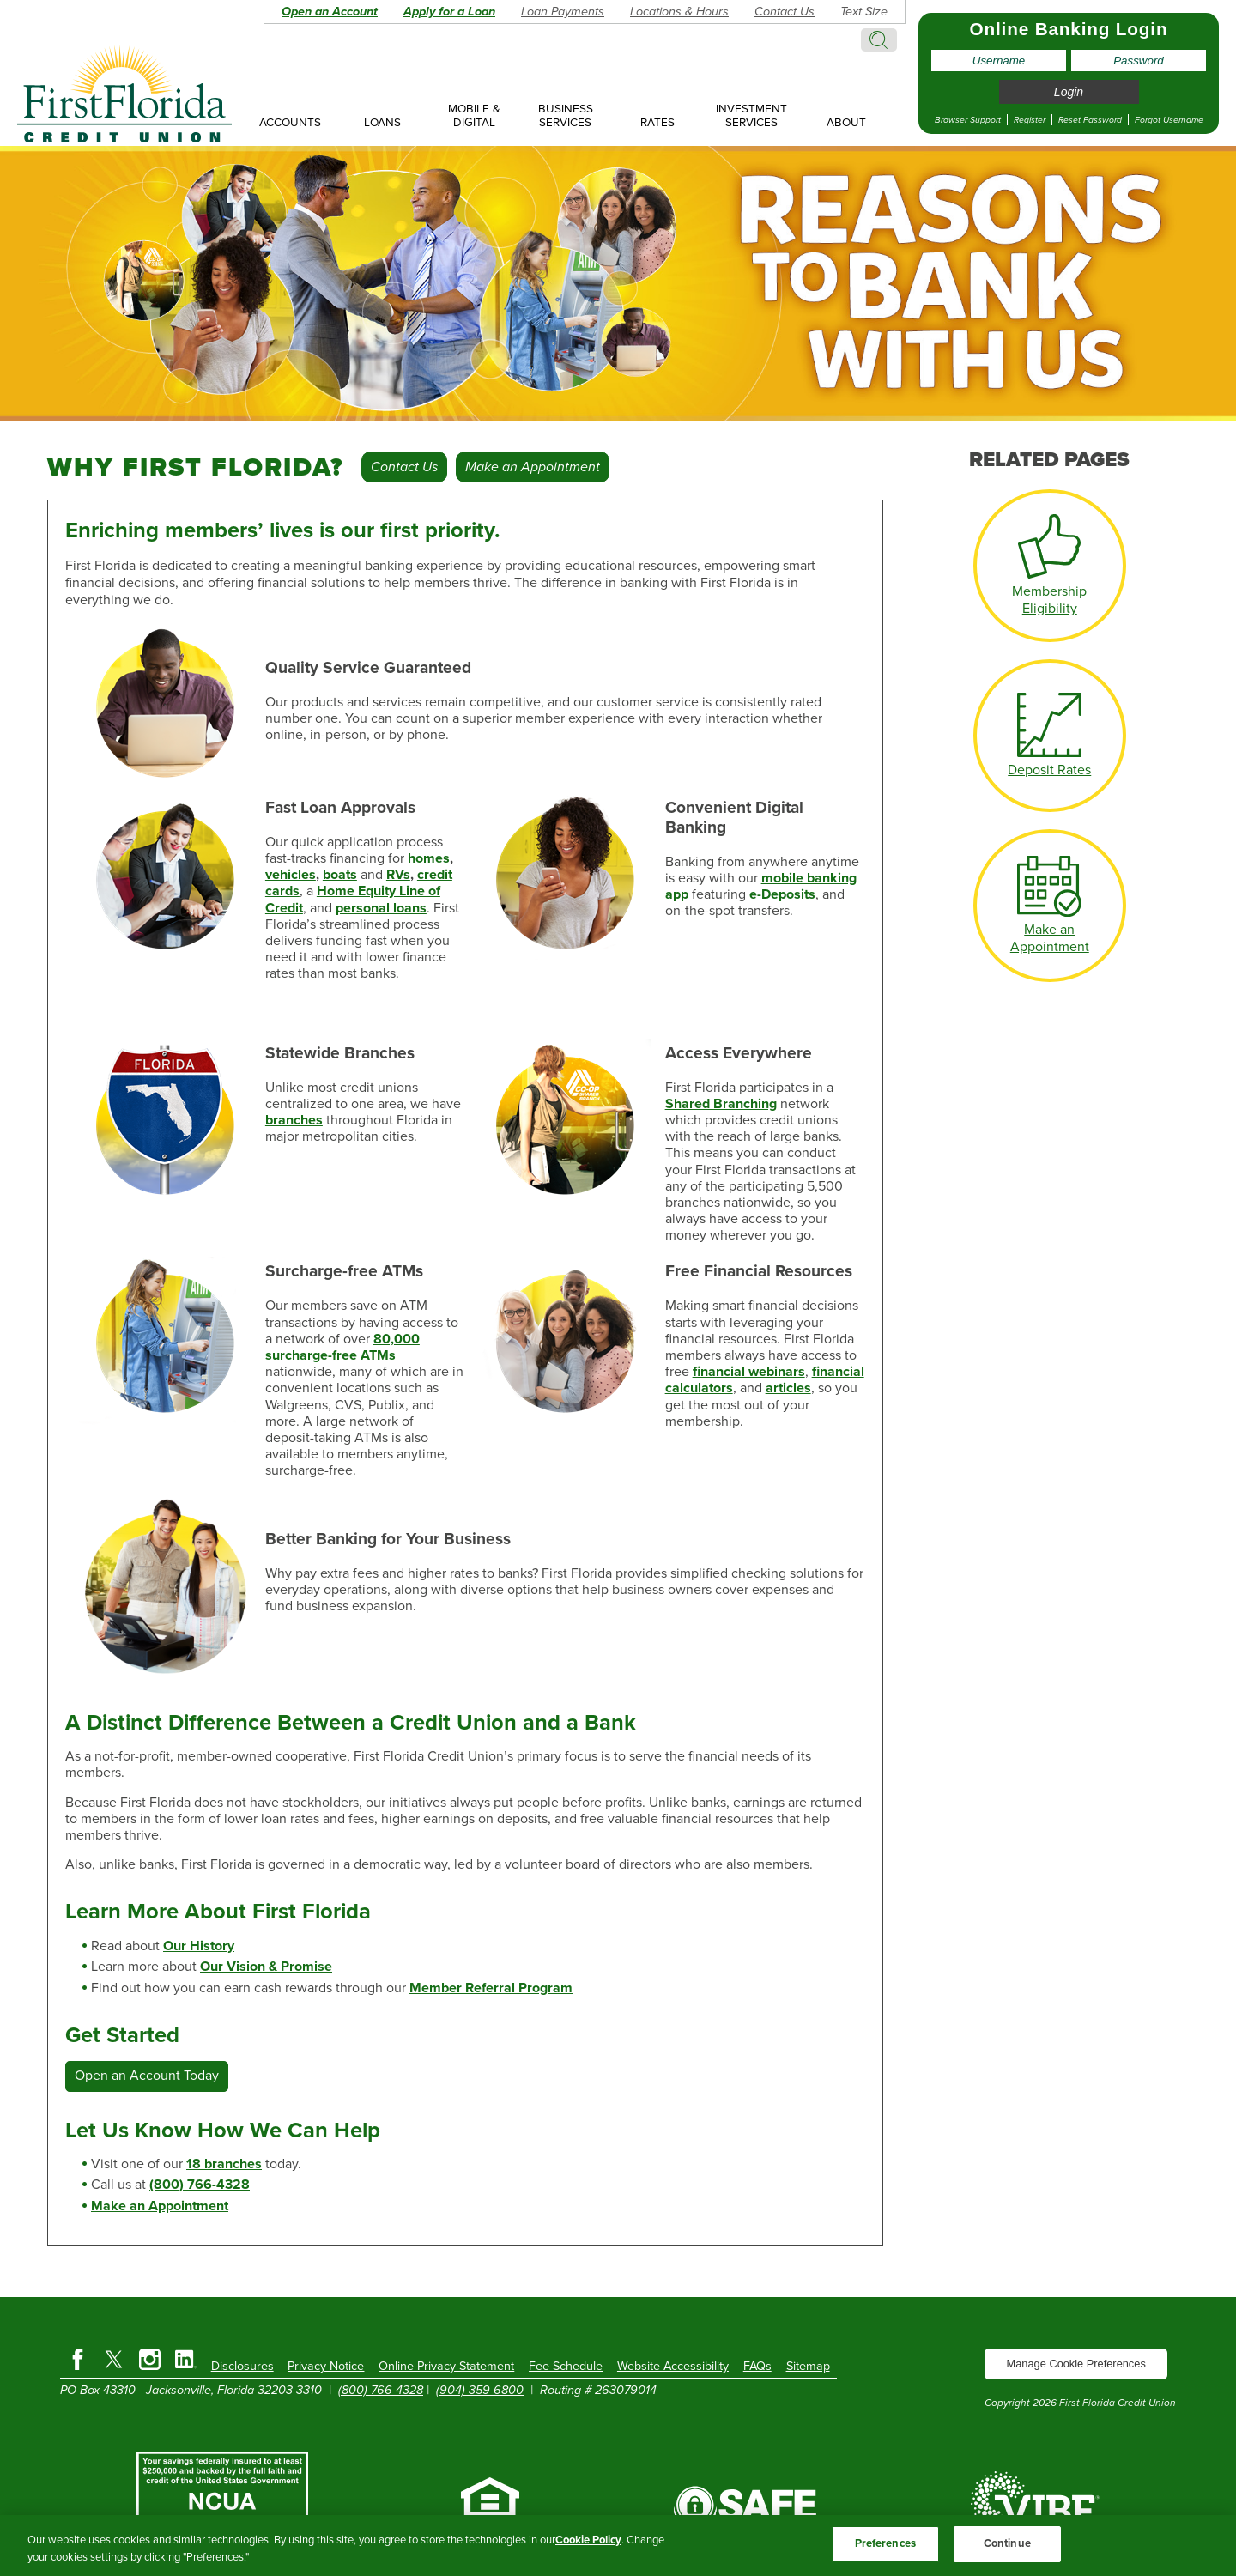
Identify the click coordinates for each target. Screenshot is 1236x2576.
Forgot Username (1169, 119)
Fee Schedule (566, 2366)
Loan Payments (562, 11)
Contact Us (784, 11)
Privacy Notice (326, 2366)
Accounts (290, 123)
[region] (618, 2545)
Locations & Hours (679, 11)
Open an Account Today (147, 2075)
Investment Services (751, 116)
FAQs (757, 2366)
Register (1029, 119)
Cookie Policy (588, 2540)
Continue (1007, 2543)
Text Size (864, 11)
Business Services (565, 116)
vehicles (290, 874)
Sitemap (808, 2366)
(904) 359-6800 (480, 2390)
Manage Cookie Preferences (1076, 2363)
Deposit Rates (1049, 770)
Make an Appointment (532, 467)
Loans (382, 123)
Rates (657, 123)
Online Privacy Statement (446, 2366)
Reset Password (1090, 119)
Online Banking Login (1069, 29)
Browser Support (968, 119)
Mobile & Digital (474, 116)
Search (879, 39)
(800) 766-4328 (380, 2390)
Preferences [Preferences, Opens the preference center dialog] (885, 2543)
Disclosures (242, 2366)
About (846, 123)
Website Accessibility (673, 2366)
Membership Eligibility (1049, 600)
